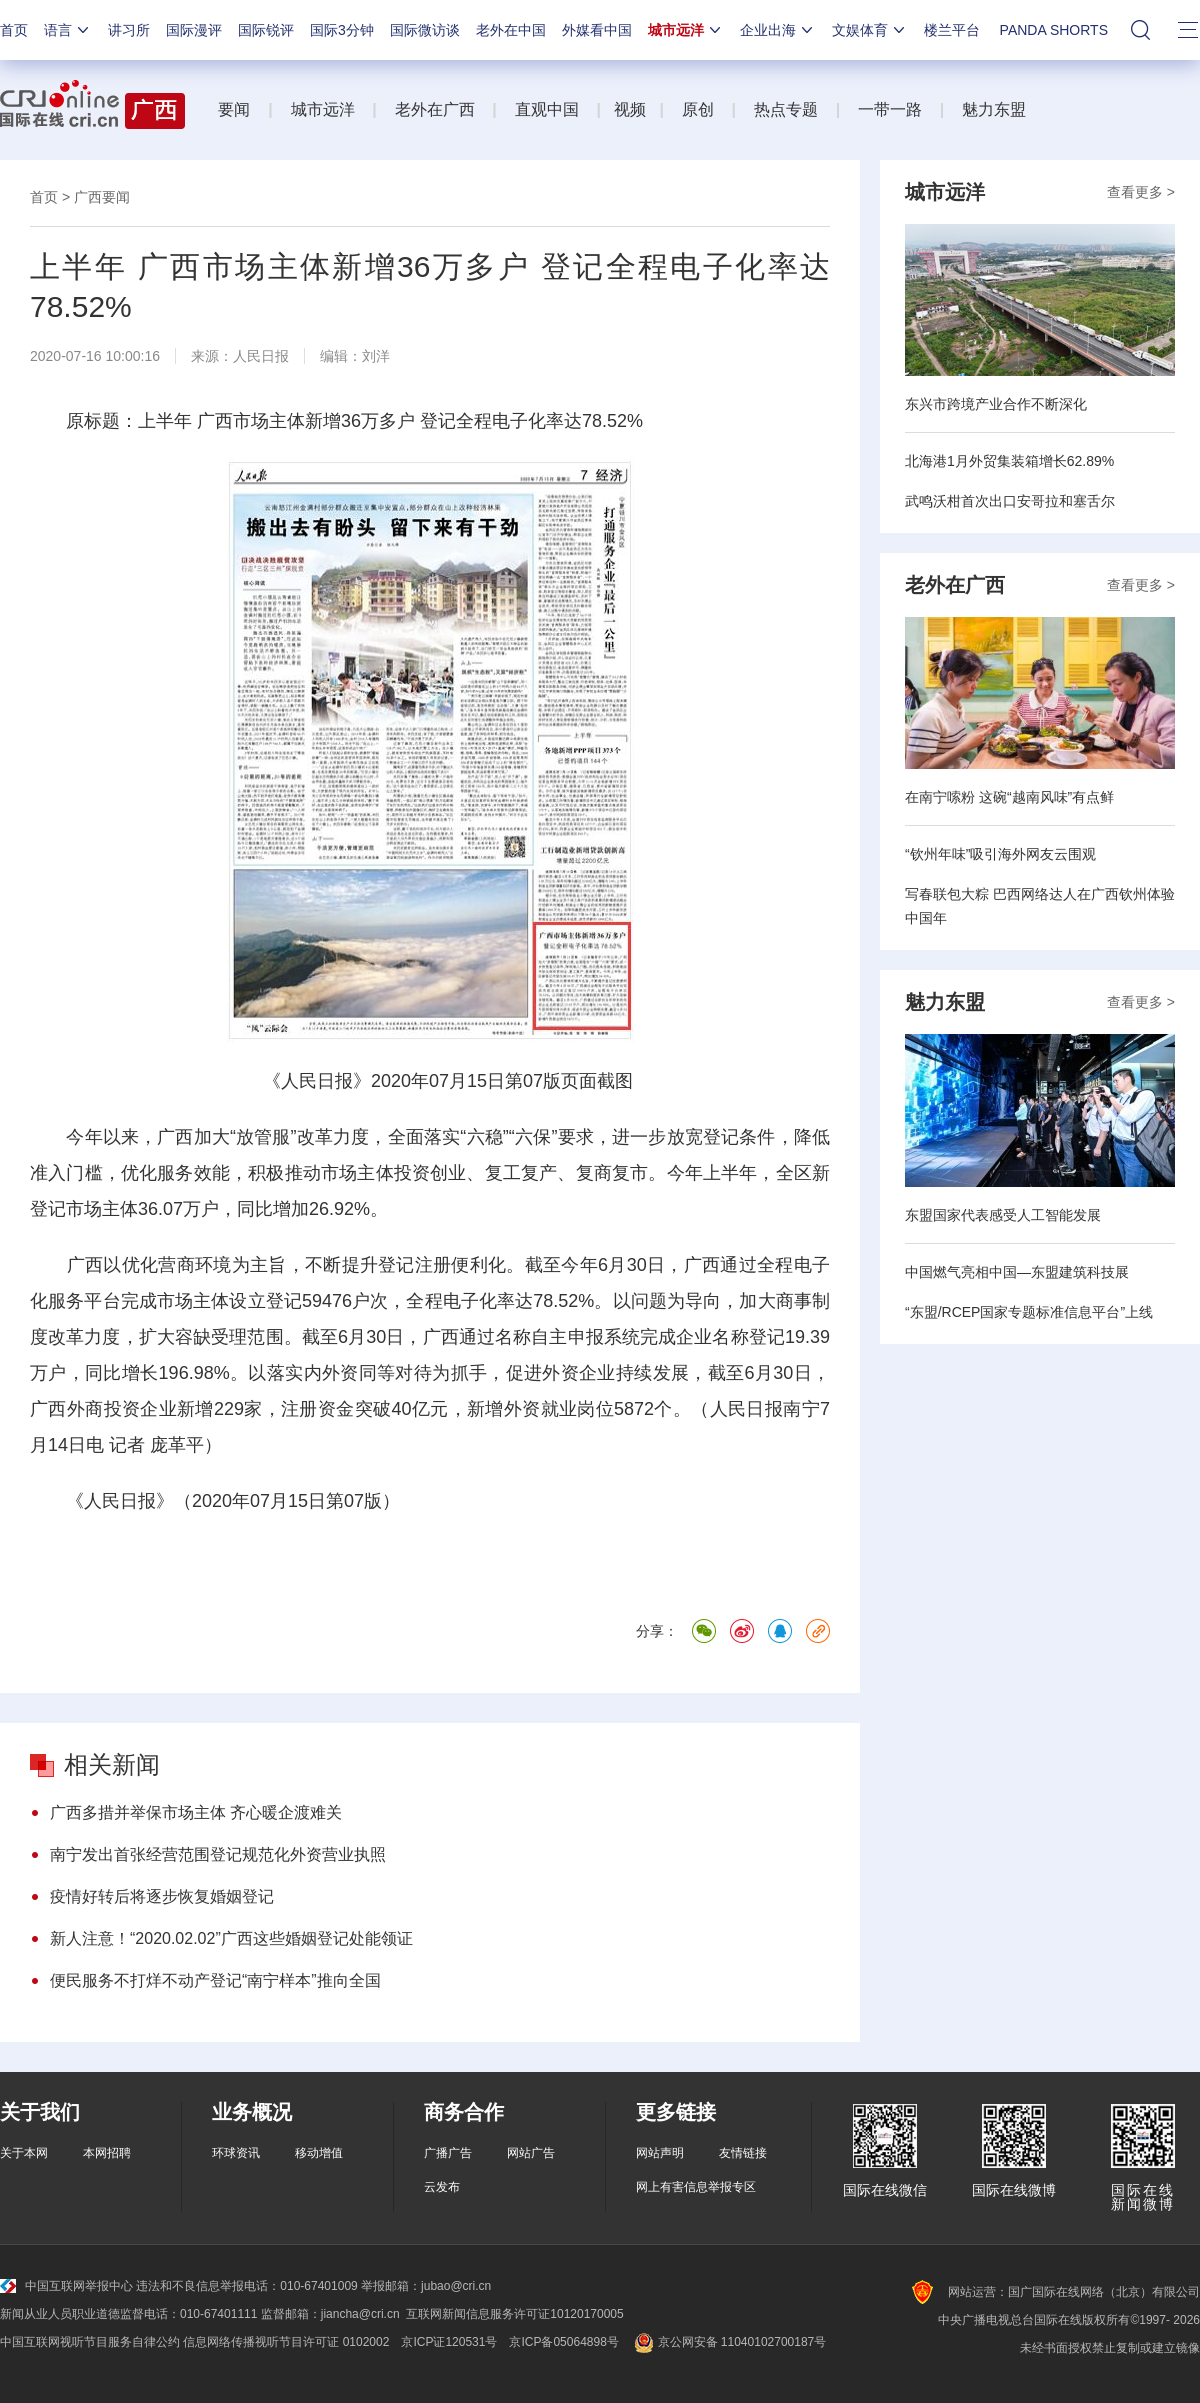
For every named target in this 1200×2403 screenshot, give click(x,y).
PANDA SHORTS (1054, 30)
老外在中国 (511, 30)
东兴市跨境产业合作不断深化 (996, 404)
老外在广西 (435, 109)
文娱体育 (870, 30)
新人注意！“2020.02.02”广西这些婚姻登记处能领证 (231, 1938)
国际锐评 (266, 30)
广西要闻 (102, 197)
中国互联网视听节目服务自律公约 (90, 2342)
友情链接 (743, 2153)
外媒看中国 (597, 30)
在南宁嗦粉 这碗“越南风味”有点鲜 (1009, 797)
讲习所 (129, 30)
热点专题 (786, 109)
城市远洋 (686, 30)
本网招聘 (107, 2153)
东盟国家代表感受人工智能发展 (1003, 1215)
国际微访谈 (425, 30)
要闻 (234, 109)
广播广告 (448, 2153)
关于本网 (24, 2153)
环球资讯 (236, 2153)
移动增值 (319, 2153)
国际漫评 (194, 30)
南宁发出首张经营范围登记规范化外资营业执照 (218, 1854)
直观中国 (547, 109)
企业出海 (778, 30)
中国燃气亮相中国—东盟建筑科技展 (1017, 1272)
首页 (14, 30)
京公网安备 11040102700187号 (728, 2342)
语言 (68, 30)
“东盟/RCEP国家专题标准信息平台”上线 (1029, 1312)
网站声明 (660, 2153)
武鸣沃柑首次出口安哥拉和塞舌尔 (1010, 501)
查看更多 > (1141, 192)
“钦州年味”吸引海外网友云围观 (1000, 854)
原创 (698, 109)
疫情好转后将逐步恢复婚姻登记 (162, 1896)
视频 (630, 109)
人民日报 (261, 356)
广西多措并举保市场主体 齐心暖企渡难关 (196, 1812)
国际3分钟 (342, 30)
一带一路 (890, 109)
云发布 (442, 2187)
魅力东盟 (994, 109)
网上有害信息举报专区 (696, 2187)
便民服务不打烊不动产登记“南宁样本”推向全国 (215, 1980)
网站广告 (531, 2153)
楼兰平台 (952, 30)
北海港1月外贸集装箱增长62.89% (1009, 461)
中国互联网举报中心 (66, 2286)
